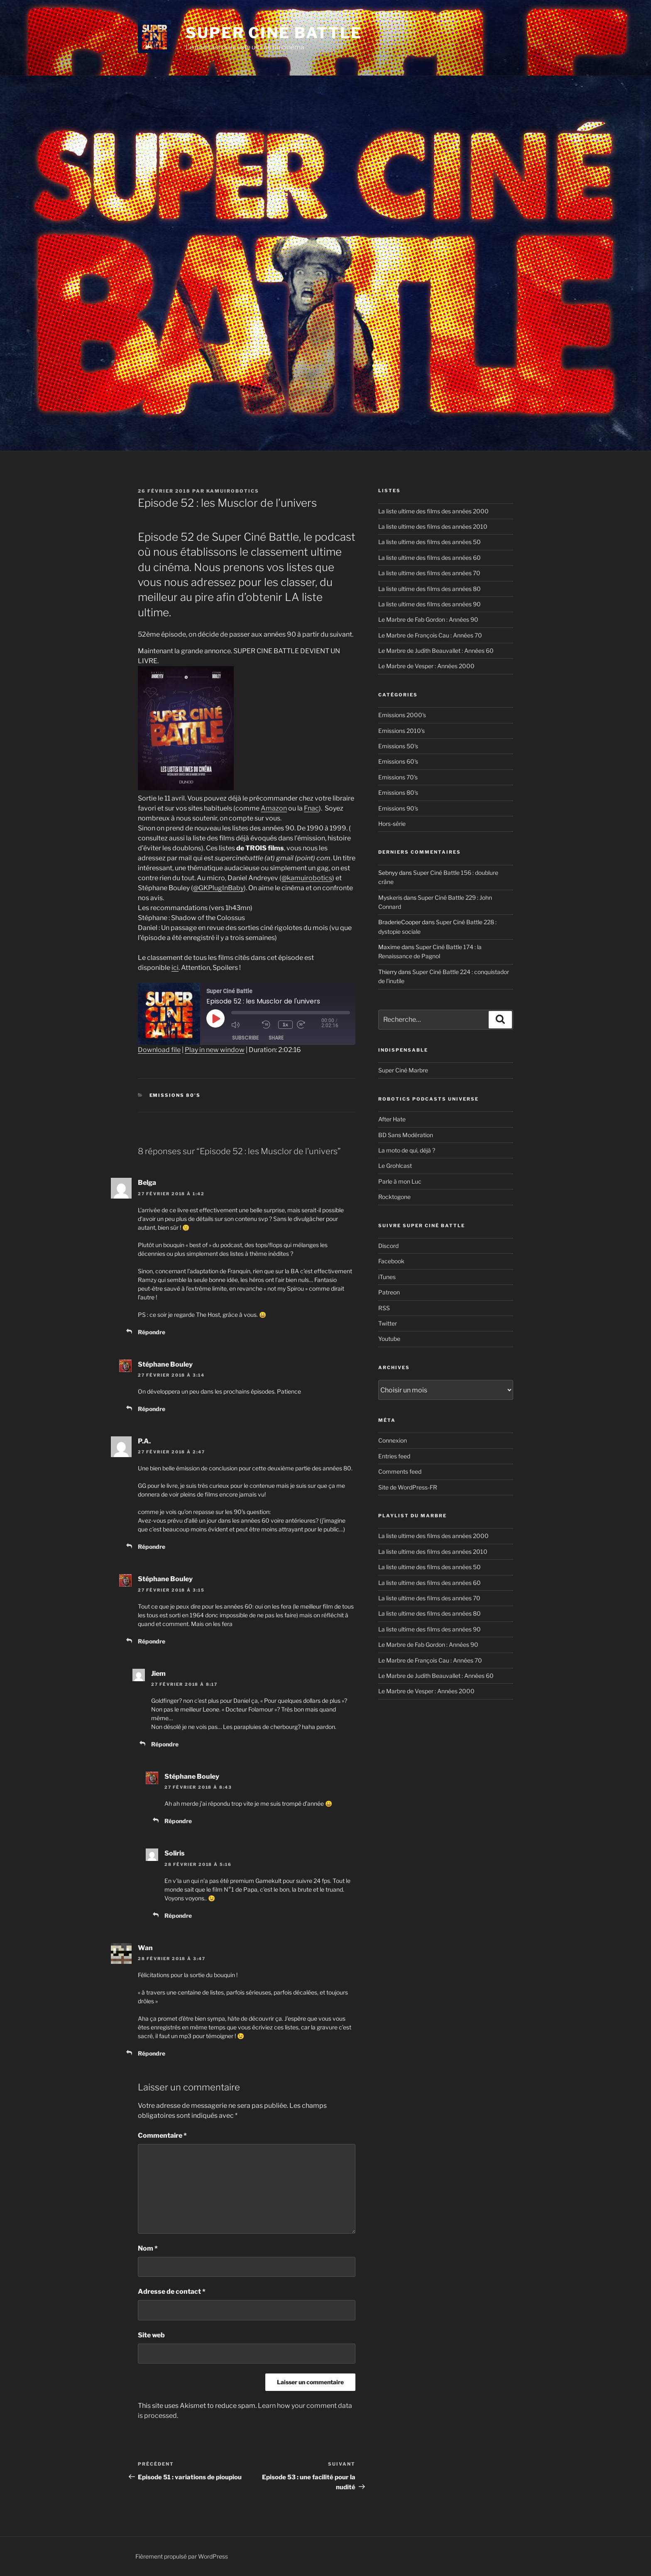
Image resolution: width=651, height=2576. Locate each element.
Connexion (392, 1440)
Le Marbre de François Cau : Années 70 (430, 635)
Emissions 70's (398, 777)
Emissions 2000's (402, 714)
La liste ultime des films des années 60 (429, 557)
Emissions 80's (175, 1095)
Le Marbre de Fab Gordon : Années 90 (428, 619)
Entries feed (394, 1456)
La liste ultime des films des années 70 (429, 572)
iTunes (387, 1276)
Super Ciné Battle (274, 33)
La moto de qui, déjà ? (406, 1150)
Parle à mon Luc (399, 1181)
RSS (384, 1307)
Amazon (274, 808)
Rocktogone (394, 1196)
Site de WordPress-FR (407, 1487)
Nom (148, 2248)
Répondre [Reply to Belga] (151, 1332)
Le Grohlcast (395, 1165)
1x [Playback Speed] (286, 1024)
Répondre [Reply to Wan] (151, 2053)
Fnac (311, 808)
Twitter (387, 1323)
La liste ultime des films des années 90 (429, 604)
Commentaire (162, 2135)
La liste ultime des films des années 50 (429, 541)
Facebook (391, 1261)
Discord (388, 1245)
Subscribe (245, 1038)
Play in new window (215, 1050)
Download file (159, 1050)
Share (276, 1038)
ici (175, 968)
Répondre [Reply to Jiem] (165, 1744)
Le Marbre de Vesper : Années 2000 (426, 665)
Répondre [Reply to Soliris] (178, 1915)
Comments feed (399, 1471)
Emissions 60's (398, 761)
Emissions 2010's (401, 730)
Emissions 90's (398, 808)
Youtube (389, 1338)
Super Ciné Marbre (403, 1070)
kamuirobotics (232, 491)
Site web (151, 2335)
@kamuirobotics (306, 878)
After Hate (392, 1119)
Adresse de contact (172, 2291)
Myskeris (390, 897)
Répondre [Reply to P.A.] (151, 1546)
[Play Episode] (215, 1018)
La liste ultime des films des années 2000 (433, 511)
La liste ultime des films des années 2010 (432, 526)
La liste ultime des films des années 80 (429, 588)
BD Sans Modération (405, 1134)
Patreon (389, 1292)
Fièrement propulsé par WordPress (181, 2556)
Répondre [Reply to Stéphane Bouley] (151, 1408)
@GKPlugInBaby (218, 888)
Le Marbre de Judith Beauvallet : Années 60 (436, 650)
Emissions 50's (398, 746)
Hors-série (392, 823)
